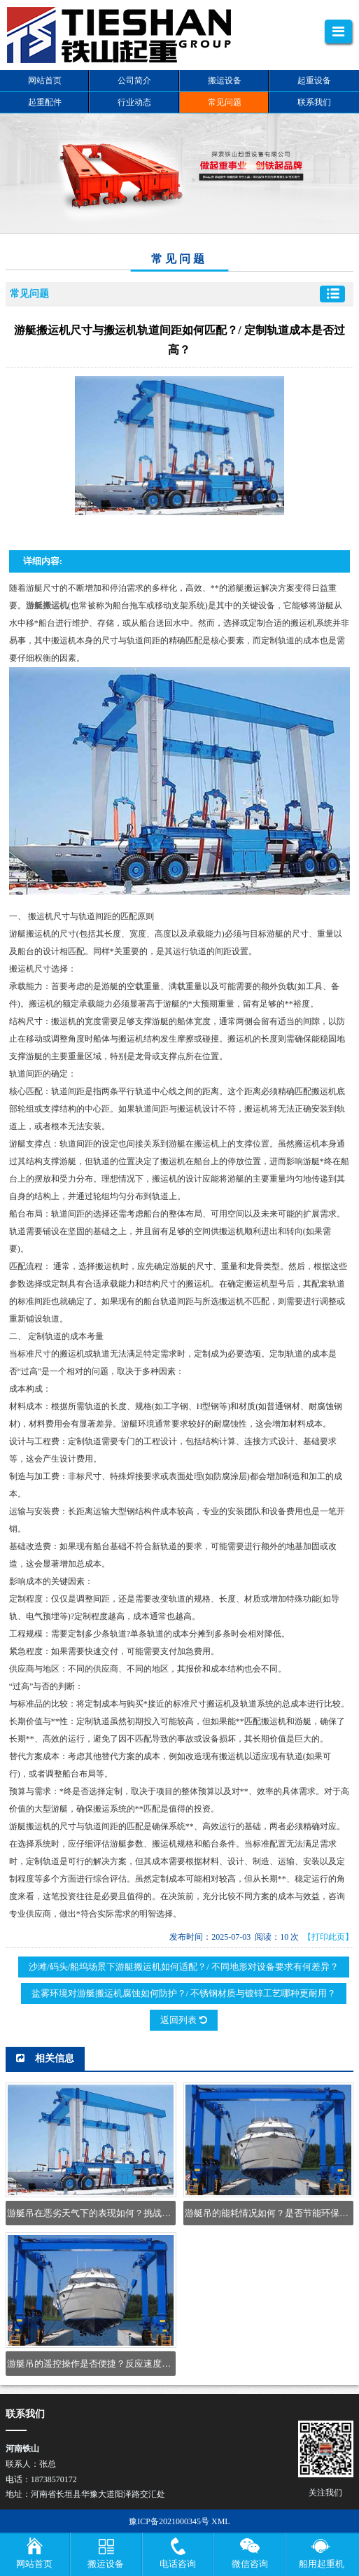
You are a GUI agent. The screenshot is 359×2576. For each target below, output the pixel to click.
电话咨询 (178, 2563)
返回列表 (183, 2020)
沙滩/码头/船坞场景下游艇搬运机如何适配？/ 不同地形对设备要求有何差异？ (184, 1966)
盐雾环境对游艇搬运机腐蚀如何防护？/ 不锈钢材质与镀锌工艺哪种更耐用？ (184, 1993)
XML (220, 2521)
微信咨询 (250, 2563)
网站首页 (34, 2563)
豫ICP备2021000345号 (169, 2521)
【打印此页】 (328, 1937)
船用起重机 (321, 2563)
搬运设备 (105, 2563)
